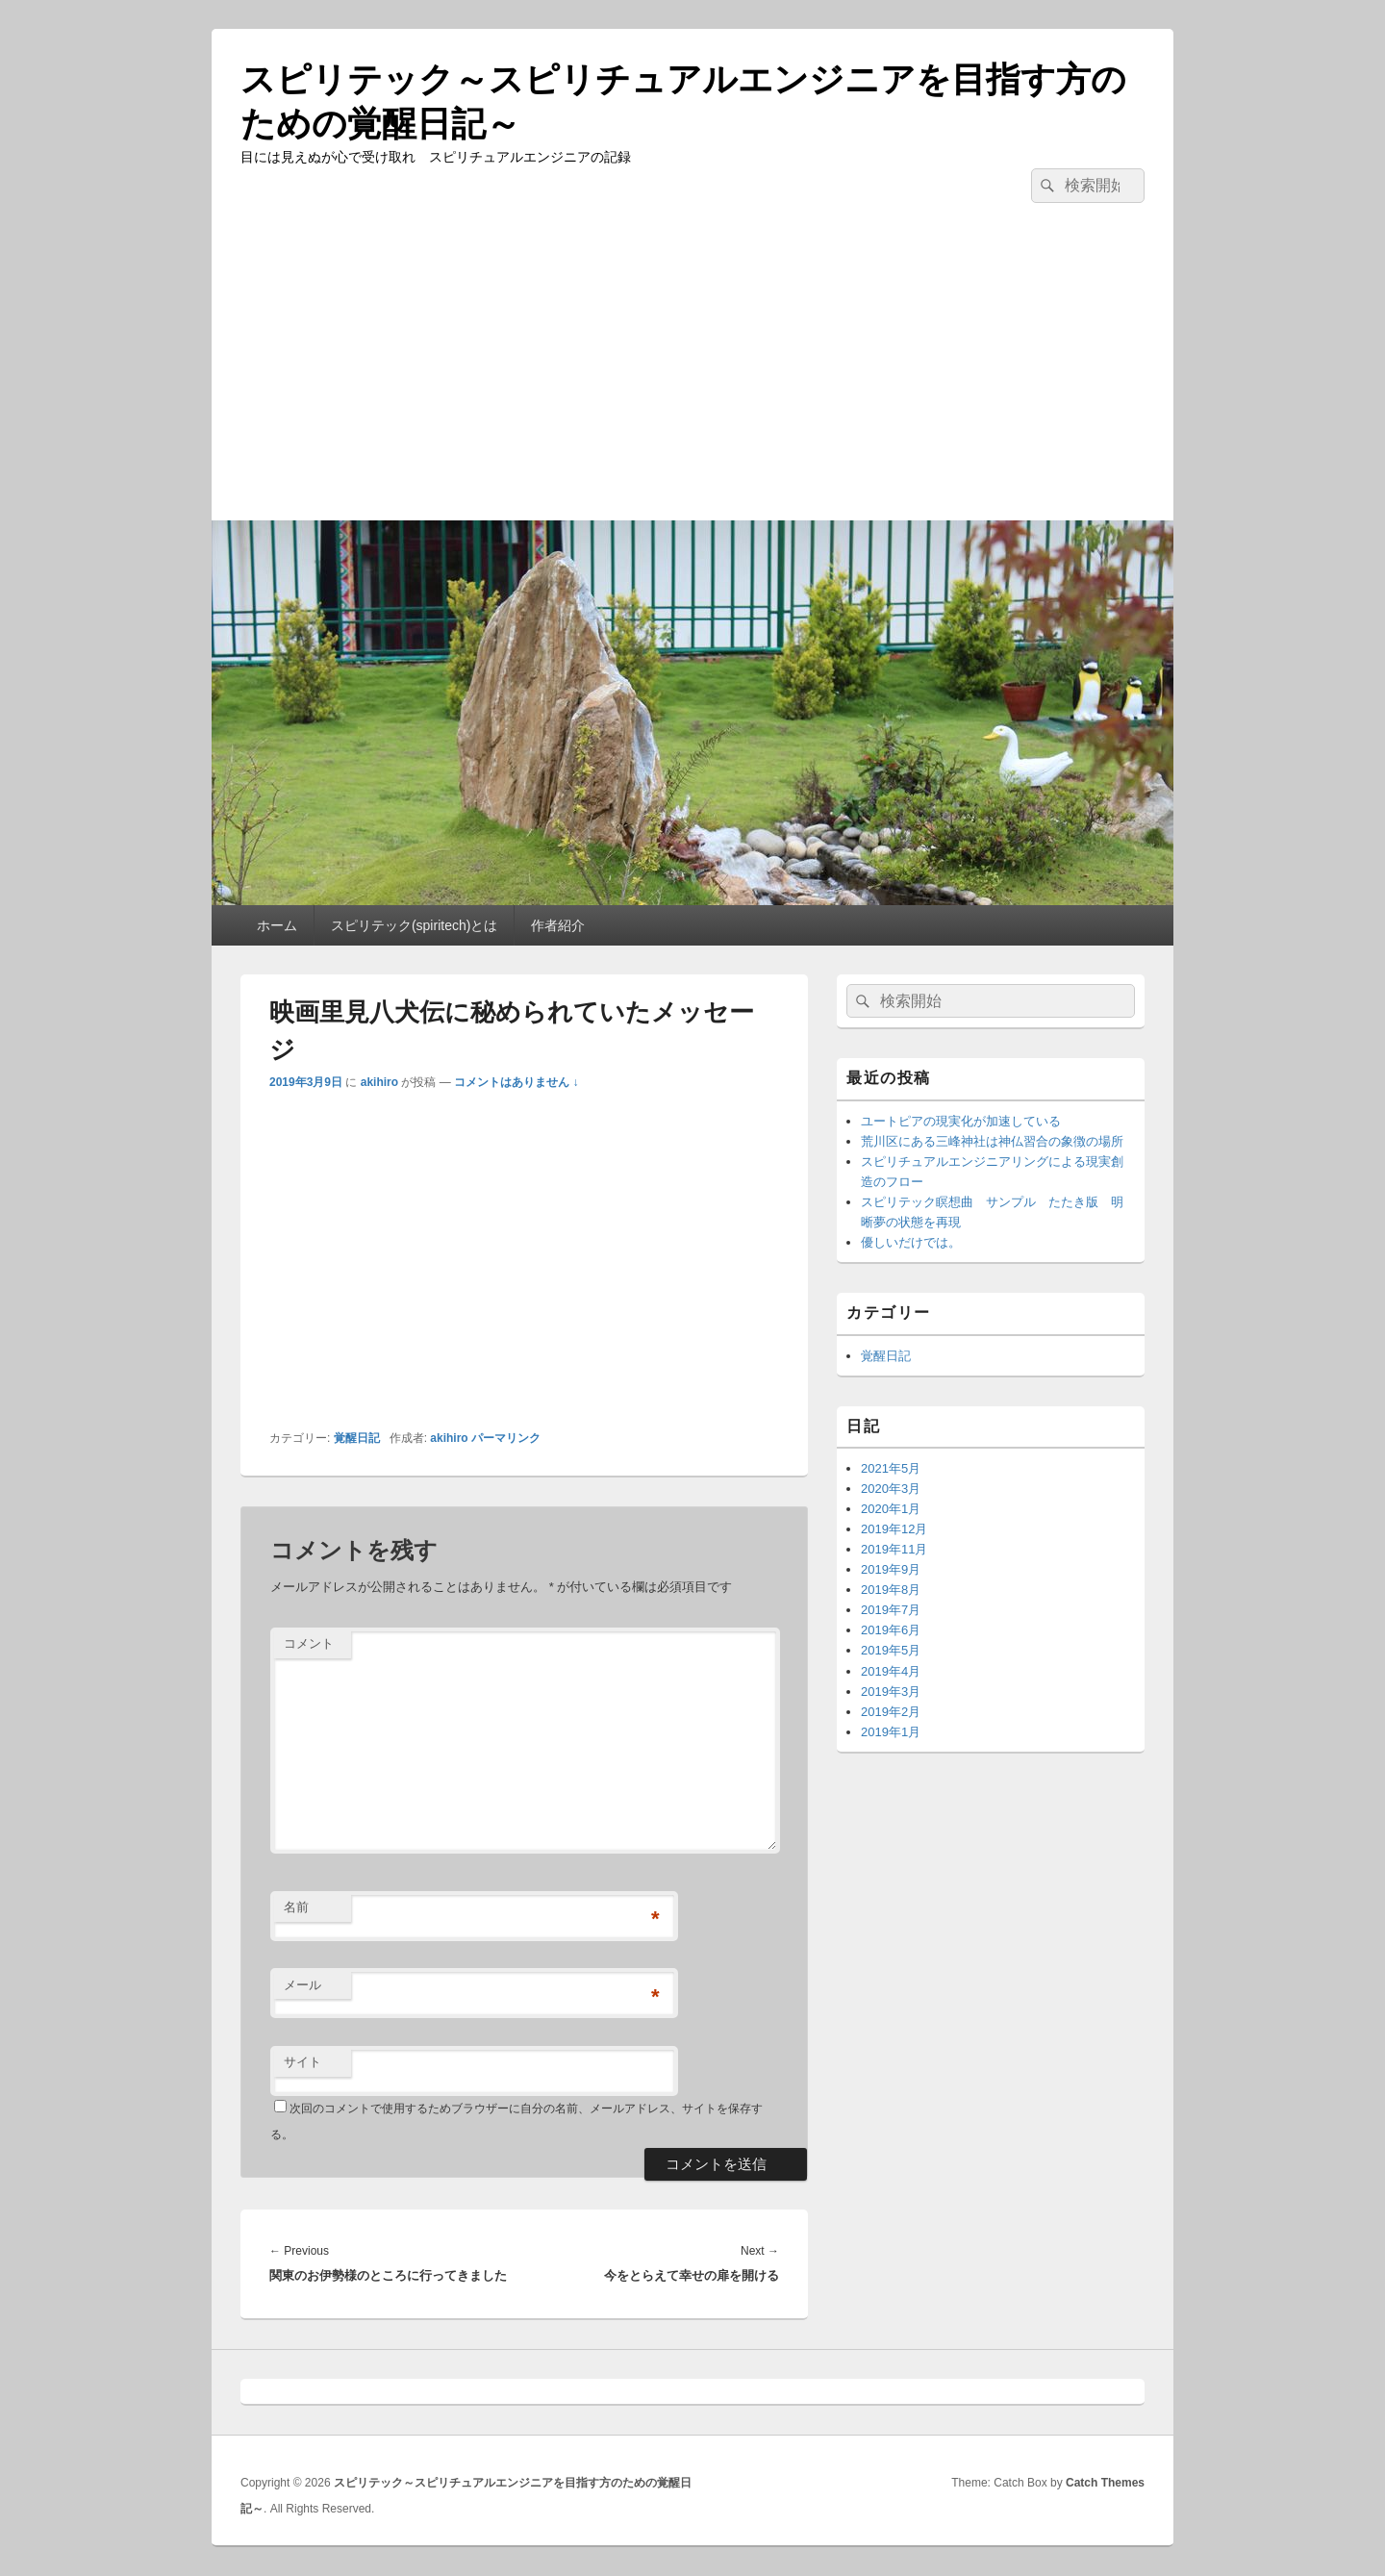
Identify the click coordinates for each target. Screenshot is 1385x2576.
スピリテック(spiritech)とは (414, 925)
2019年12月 (894, 1529)
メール (302, 1985)
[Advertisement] (692, 376)
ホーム (277, 925)
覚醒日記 (357, 1438)
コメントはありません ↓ (516, 1082)
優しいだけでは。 (911, 1242)
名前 (296, 1907)
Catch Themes (1105, 2482)
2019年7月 (890, 1610)
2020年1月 (890, 1509)
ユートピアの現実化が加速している (961, 1121)
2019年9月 (890, 1569)
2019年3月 (890, 1691)
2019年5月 (890, 1650)
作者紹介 (558, 925)
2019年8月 (890, 1589)
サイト (302, 2062)
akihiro (379, 1082)
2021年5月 (890, 1468)
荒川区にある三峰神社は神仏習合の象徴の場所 (992, 1141)
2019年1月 (890, 1732)
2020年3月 (890, 1488)
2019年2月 (890, 1712)
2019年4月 (890, 1671)
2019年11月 (894, 1549)
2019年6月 (890, 1630)
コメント (309, 1643)
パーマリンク (506, 1438)
